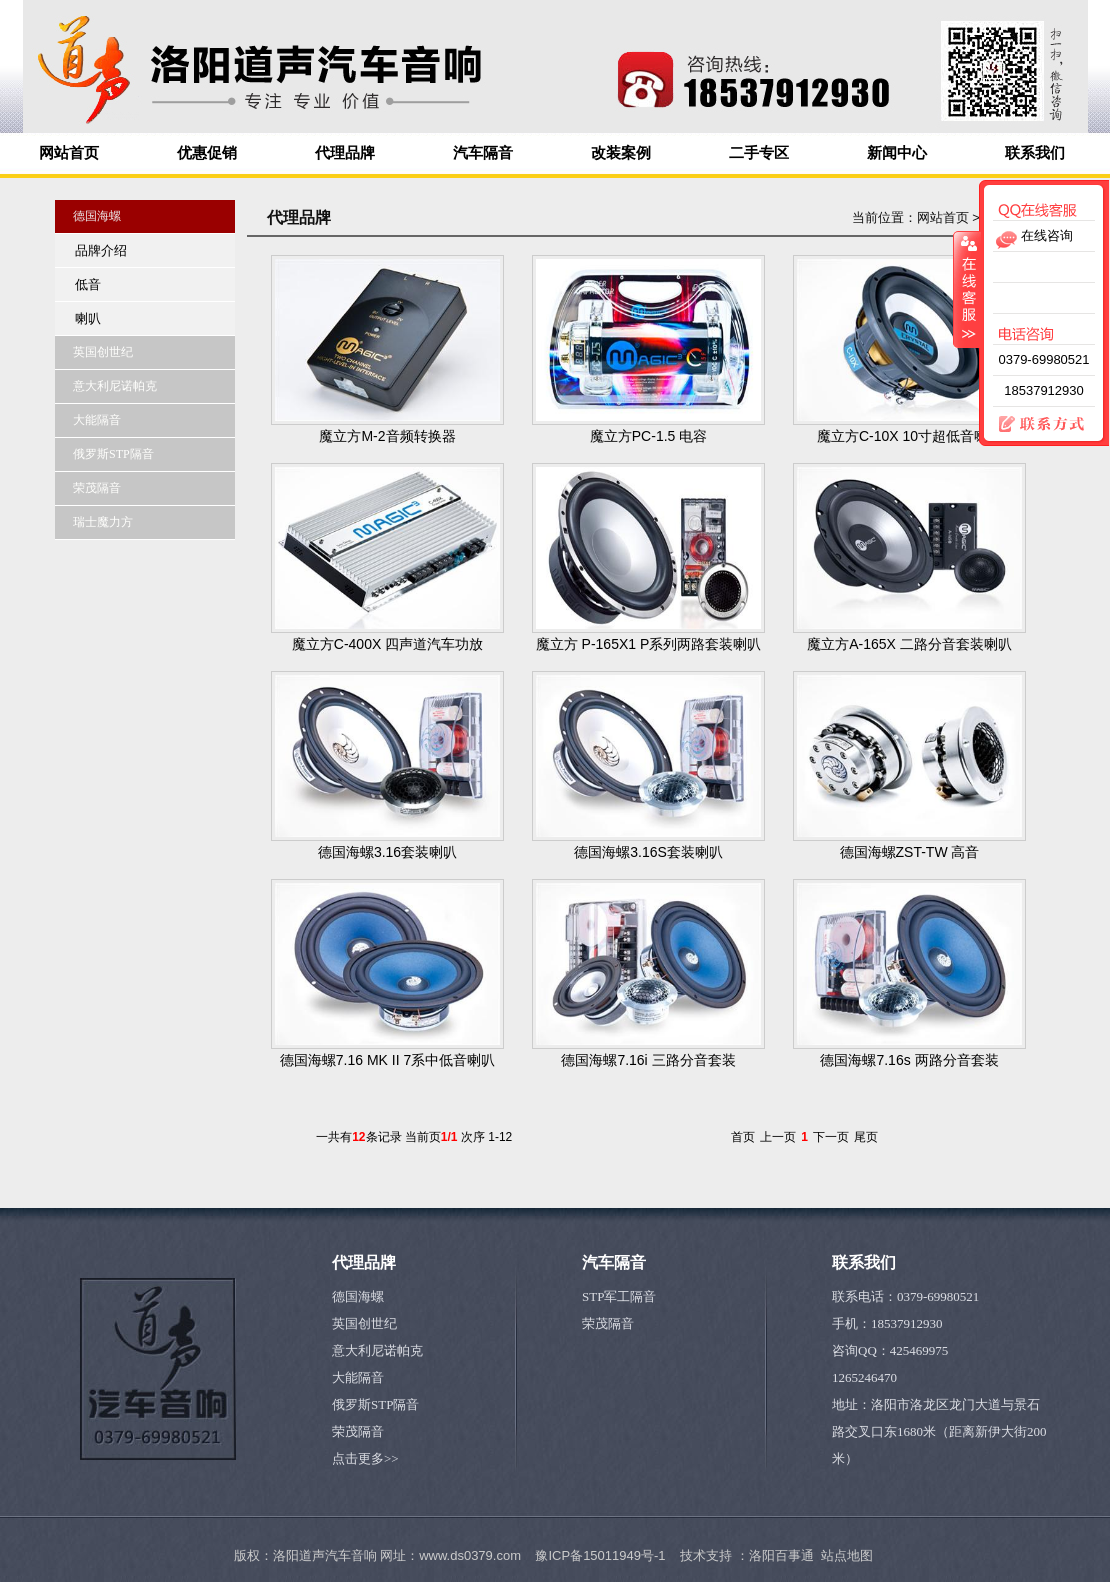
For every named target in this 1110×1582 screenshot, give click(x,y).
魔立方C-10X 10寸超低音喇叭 (909, 436)
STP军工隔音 (619, 1296)
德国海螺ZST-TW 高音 (910, 852)
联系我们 (1035, 153)
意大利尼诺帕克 (377, 1350)
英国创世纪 (364, 1323)
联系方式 (1033, 425)
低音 (88, 284)
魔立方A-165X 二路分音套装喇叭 (909, 644)
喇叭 (88, 318)
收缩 (967, 289)
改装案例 (621, 153)
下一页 (831, 1137)
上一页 (778, 1137)
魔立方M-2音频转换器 (387, 436)
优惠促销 (207, 153)
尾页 (866, 1137)
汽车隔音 (483, 153)
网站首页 (69, 153)
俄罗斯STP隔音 (375, 1404)
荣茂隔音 (358, 1431)
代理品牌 (345, 153)
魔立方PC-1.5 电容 (648, 436)
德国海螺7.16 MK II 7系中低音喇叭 (387, 1060)
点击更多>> (365, 1458)
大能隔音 (358, 1377)
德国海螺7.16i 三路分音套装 (648, 1060)
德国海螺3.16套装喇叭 (387, 852)
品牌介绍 (101, 250)
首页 (743, 1137)
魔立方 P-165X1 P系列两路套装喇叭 (649, 644)
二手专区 (759, 153)
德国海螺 (358, 1296)
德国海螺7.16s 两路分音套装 (909, 1060)
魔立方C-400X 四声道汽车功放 (387, 644)
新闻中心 (897, 153)
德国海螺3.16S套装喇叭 (648, 852)
